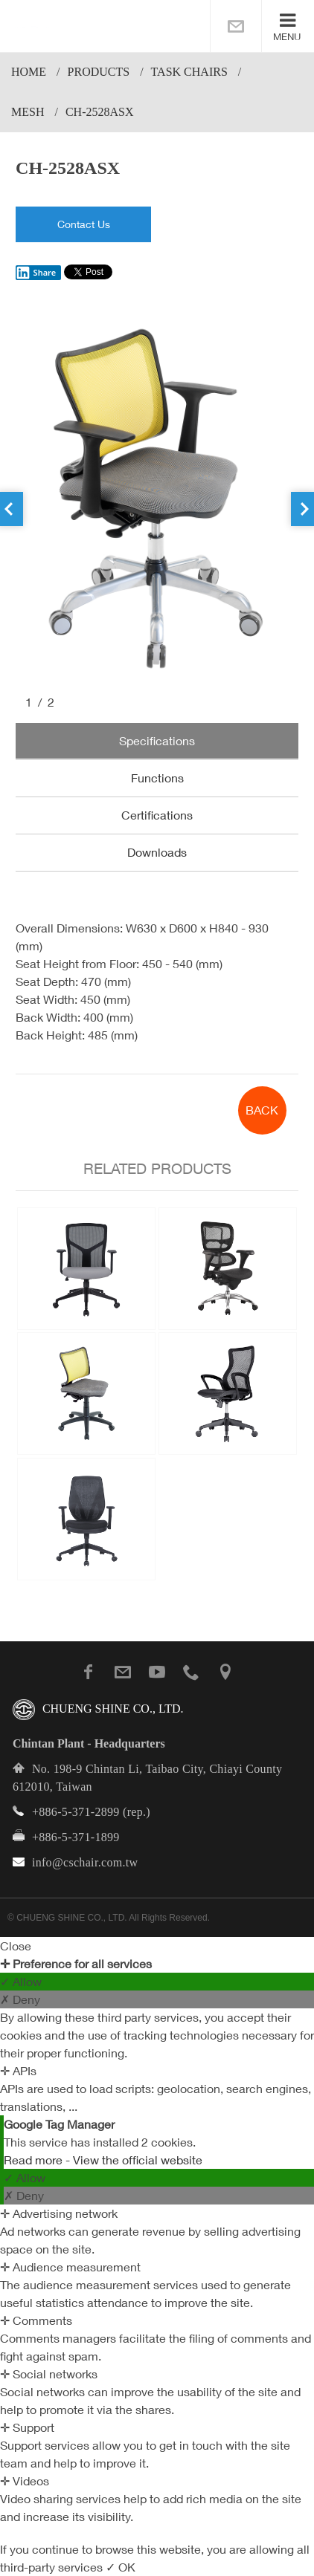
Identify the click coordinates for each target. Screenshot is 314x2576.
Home (28, 71)
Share (36, 272)
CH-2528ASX (99, 112)
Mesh (27, 112)
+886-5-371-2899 (76, 1812)
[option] (157, 499)
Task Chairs (189, 71)
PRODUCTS (99, 71)
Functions (157, 777)
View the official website (137, 2159)
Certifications (157, 815)
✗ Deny (20, 1999)
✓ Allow (21, 1981)
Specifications (157, 740)
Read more (34, 2159)
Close (15, 1946)
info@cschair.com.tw (85, 1862)
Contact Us (83, 224)
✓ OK (120, 2567)
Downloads (157, 852)
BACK (262, 1110)
